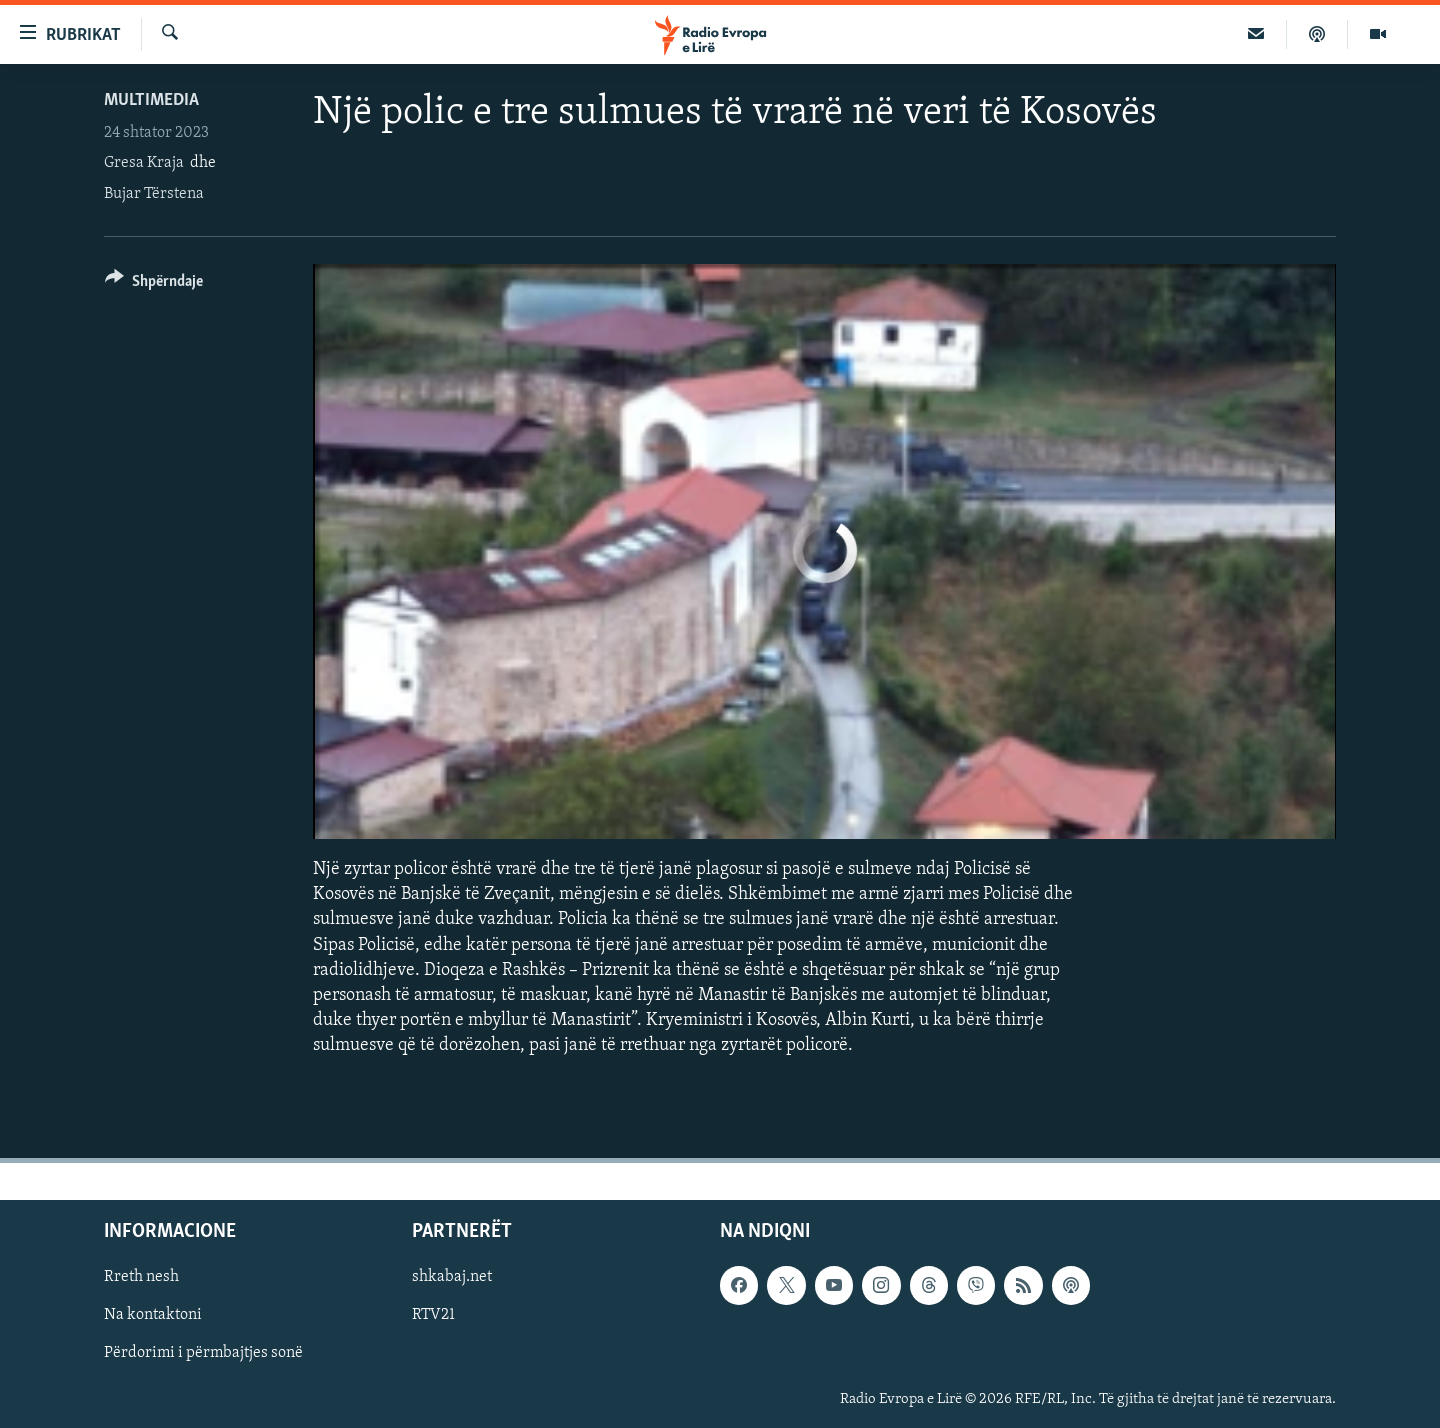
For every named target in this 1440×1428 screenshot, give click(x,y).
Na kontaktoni (153, 1315)
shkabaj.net (452, 1277)
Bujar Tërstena (154, 194)
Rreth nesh (141, 1277)
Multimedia (151, 100)
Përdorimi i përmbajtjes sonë (203, 1353)
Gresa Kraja (144, 163)
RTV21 (433, 1315)
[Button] (154, 284)
